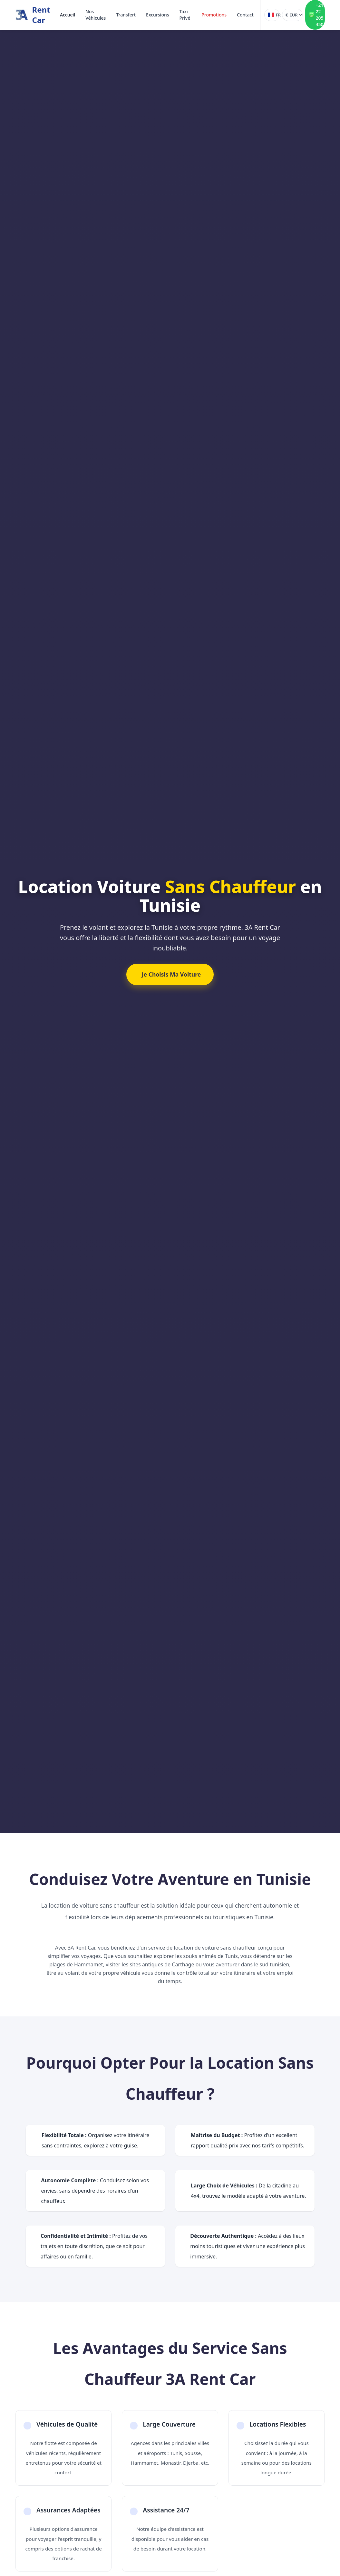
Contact (245, 15)
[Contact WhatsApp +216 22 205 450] (315, 15)
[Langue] (271, 15)
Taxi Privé (185, 14)
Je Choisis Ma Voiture (171, 974)
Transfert (126, 15)
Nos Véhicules (95, 14)
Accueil (67, 15)
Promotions (214, 15)
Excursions (157, 15)
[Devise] (292, 15)
